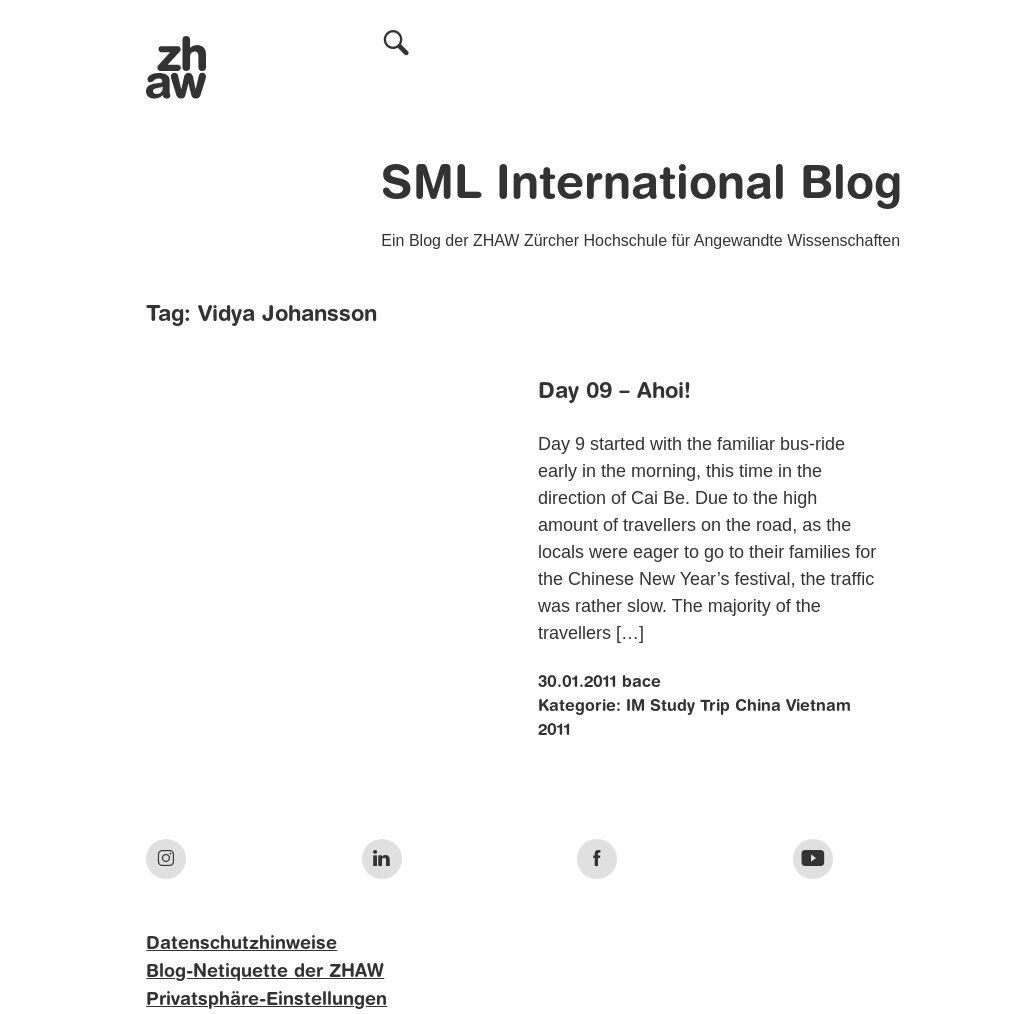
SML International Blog (641, 186)
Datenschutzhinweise (241, 944)
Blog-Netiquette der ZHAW (265, 972)
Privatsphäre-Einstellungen (266, 1000)
